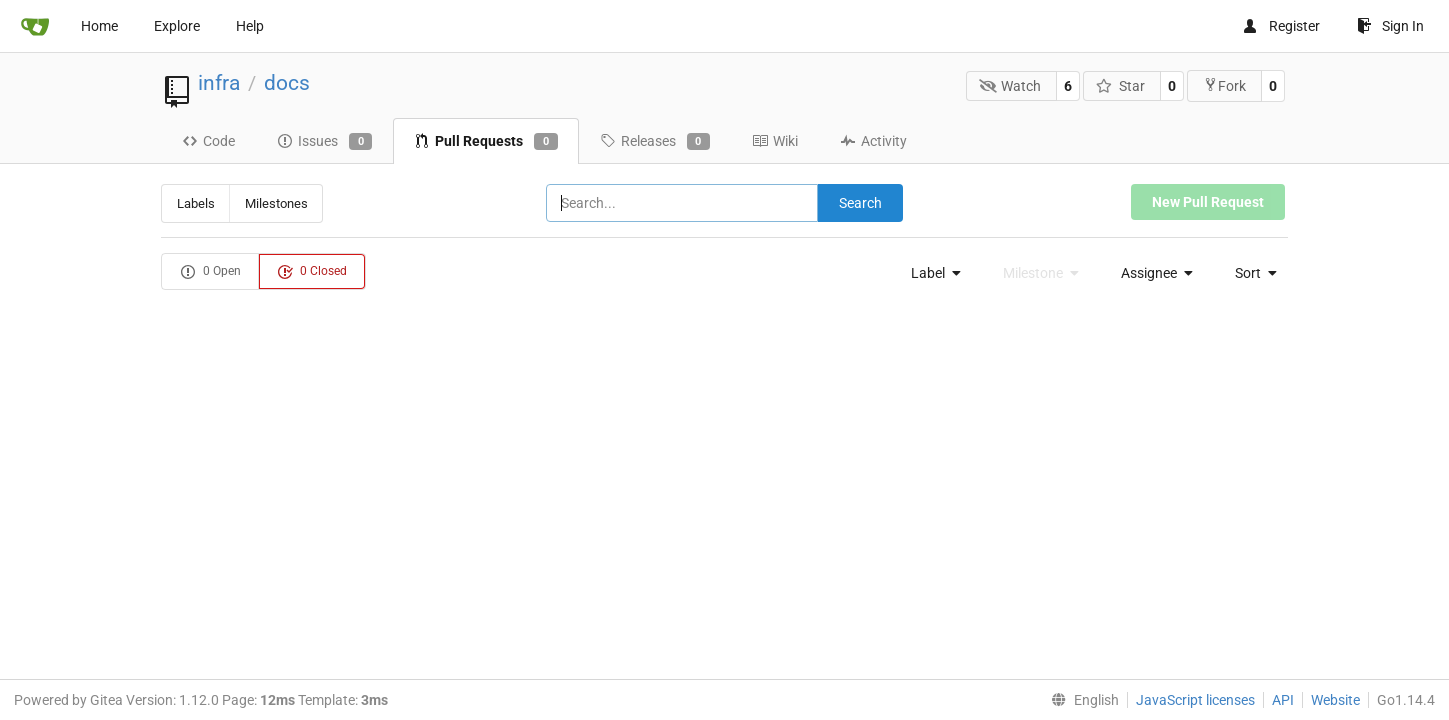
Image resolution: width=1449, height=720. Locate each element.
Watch (1010, 86)
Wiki (775, 141)
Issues (324, 142)
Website (1335, 700)
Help (250, 26)
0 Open (210, 272)
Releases (655, 142)
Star (1120, 86)
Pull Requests (485, 142)
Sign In (1390, 26)
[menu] (931, 273)
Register (1281, 26)
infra (219, 83)
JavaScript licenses (1195, 700)
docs (287, 83)
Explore (177, 26)
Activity (873, 141)
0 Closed (312, 272)
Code (208, 141)
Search (860, 203)
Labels (196, 203)
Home (99, 26)
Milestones (276, 203)
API (1283, 700)
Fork (1224, 85)
